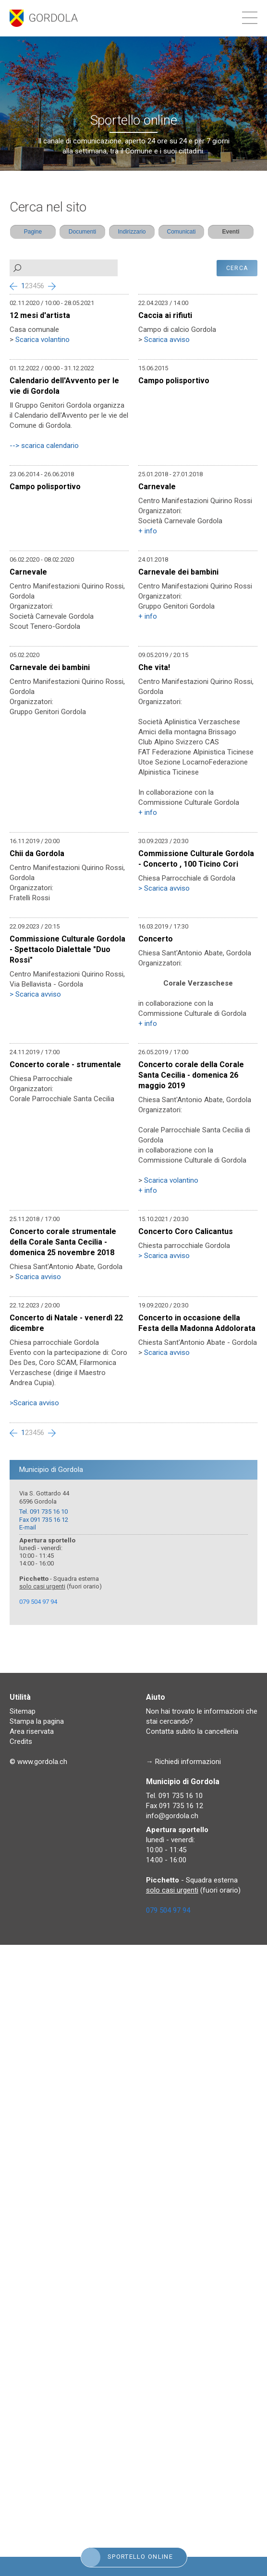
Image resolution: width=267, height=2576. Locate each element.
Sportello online (127, 2557)
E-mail (27, 1527)
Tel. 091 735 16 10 (43, 1511)
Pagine (33, 231)
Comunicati (181, 231)
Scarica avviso (167, 339)
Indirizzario (132, 231)
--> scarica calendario (44, 445)
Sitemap (23, 1711)
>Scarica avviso (34, 1403)
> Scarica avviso (164, 888)
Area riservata (32, 1731)
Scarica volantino (42, 339)
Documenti (82, 231)
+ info (147, 531)
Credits (21, 1741)
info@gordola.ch (172, 1815)
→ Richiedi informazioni (183, 1761)
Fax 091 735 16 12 (43, 1519)
